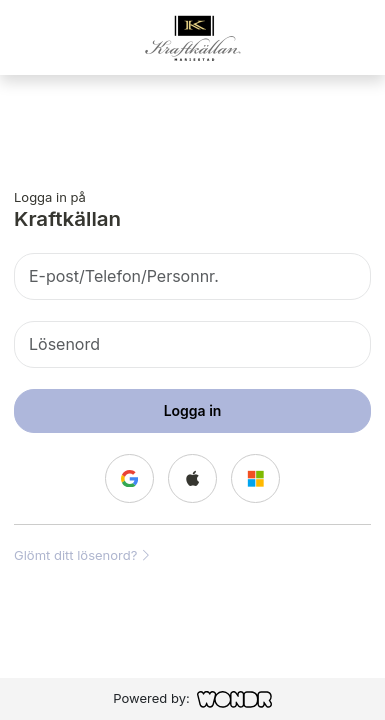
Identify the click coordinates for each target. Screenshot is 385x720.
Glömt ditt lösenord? (81, 555)
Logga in (193, 410)
